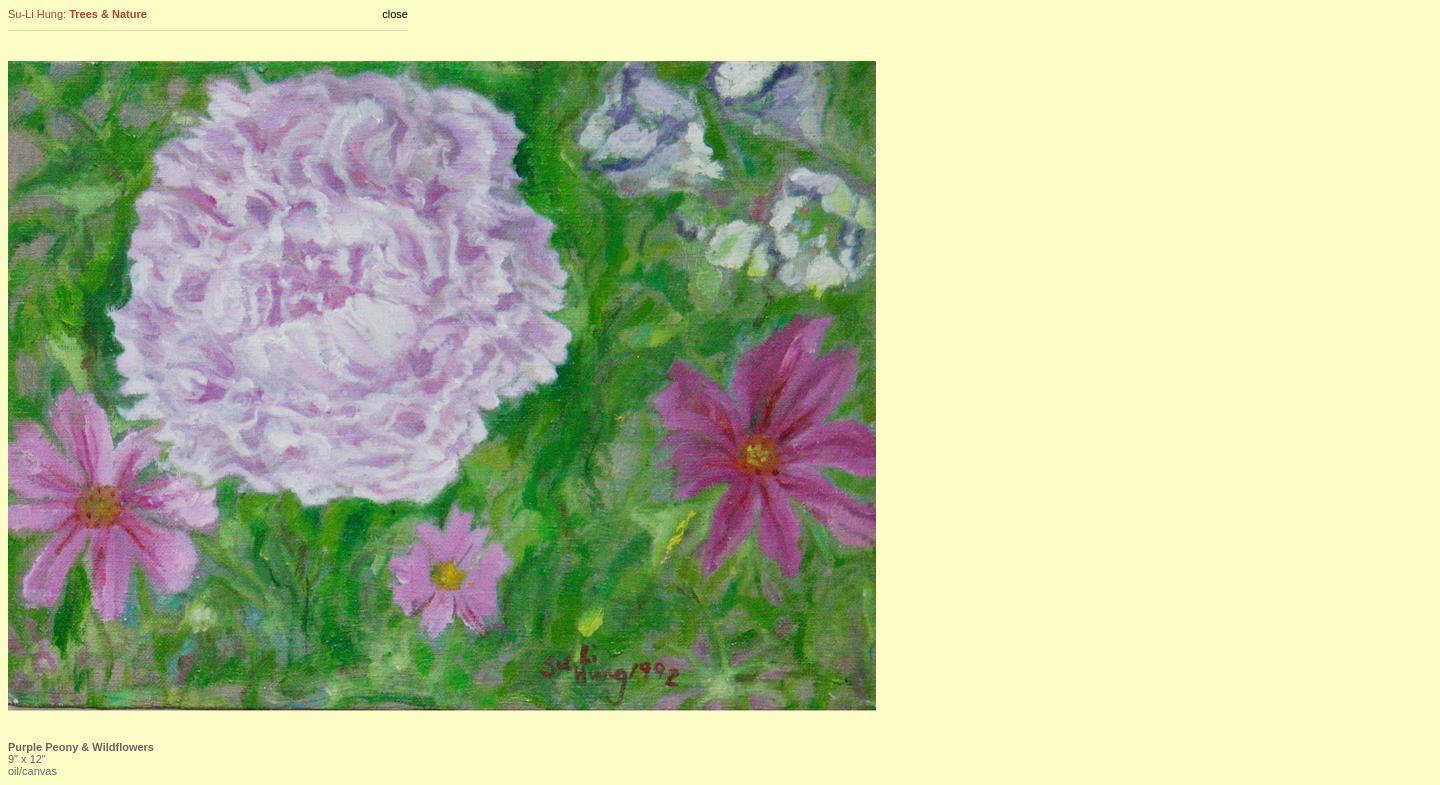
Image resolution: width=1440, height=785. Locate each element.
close (395, 14)
